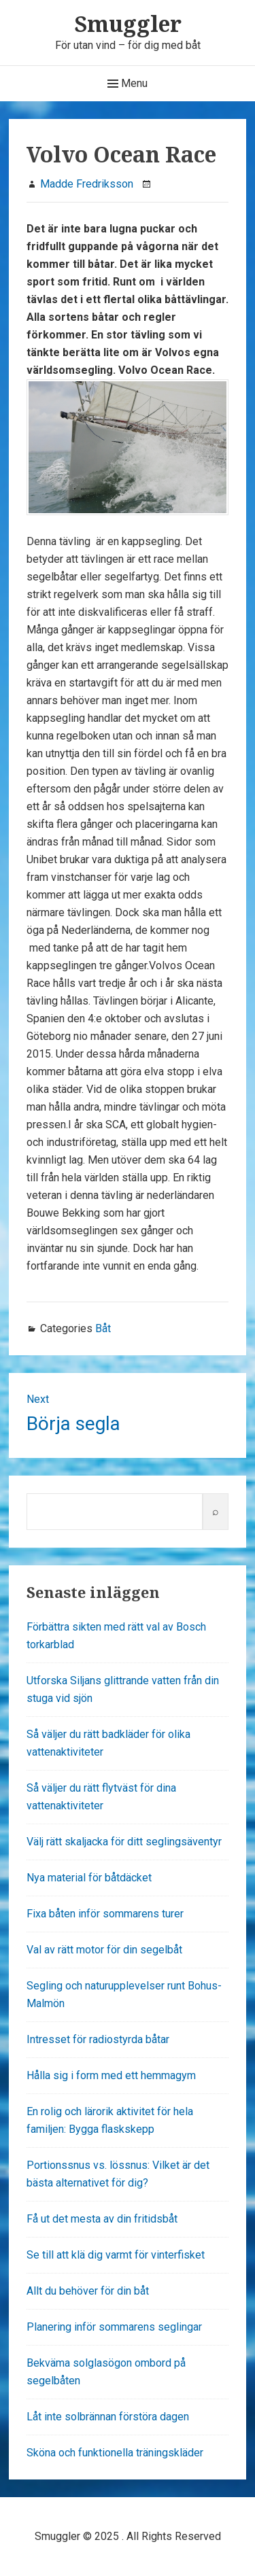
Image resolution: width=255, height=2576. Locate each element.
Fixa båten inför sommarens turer (105, 1913)
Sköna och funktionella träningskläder (115, 2452)
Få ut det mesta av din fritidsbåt (102, 2218)
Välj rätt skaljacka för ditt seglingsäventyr (124, 1841)
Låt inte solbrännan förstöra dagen (108, 2416)
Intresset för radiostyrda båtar (98, 2039)
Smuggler (128, 23)
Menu (127, 83)
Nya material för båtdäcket (89, 1877)
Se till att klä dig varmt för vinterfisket (116, 2254)
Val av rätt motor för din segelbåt (104, 1949)
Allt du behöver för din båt (88, 2290)
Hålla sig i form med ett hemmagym (111, 2075)
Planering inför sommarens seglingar (114, 2326)
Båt (103, 1328)
